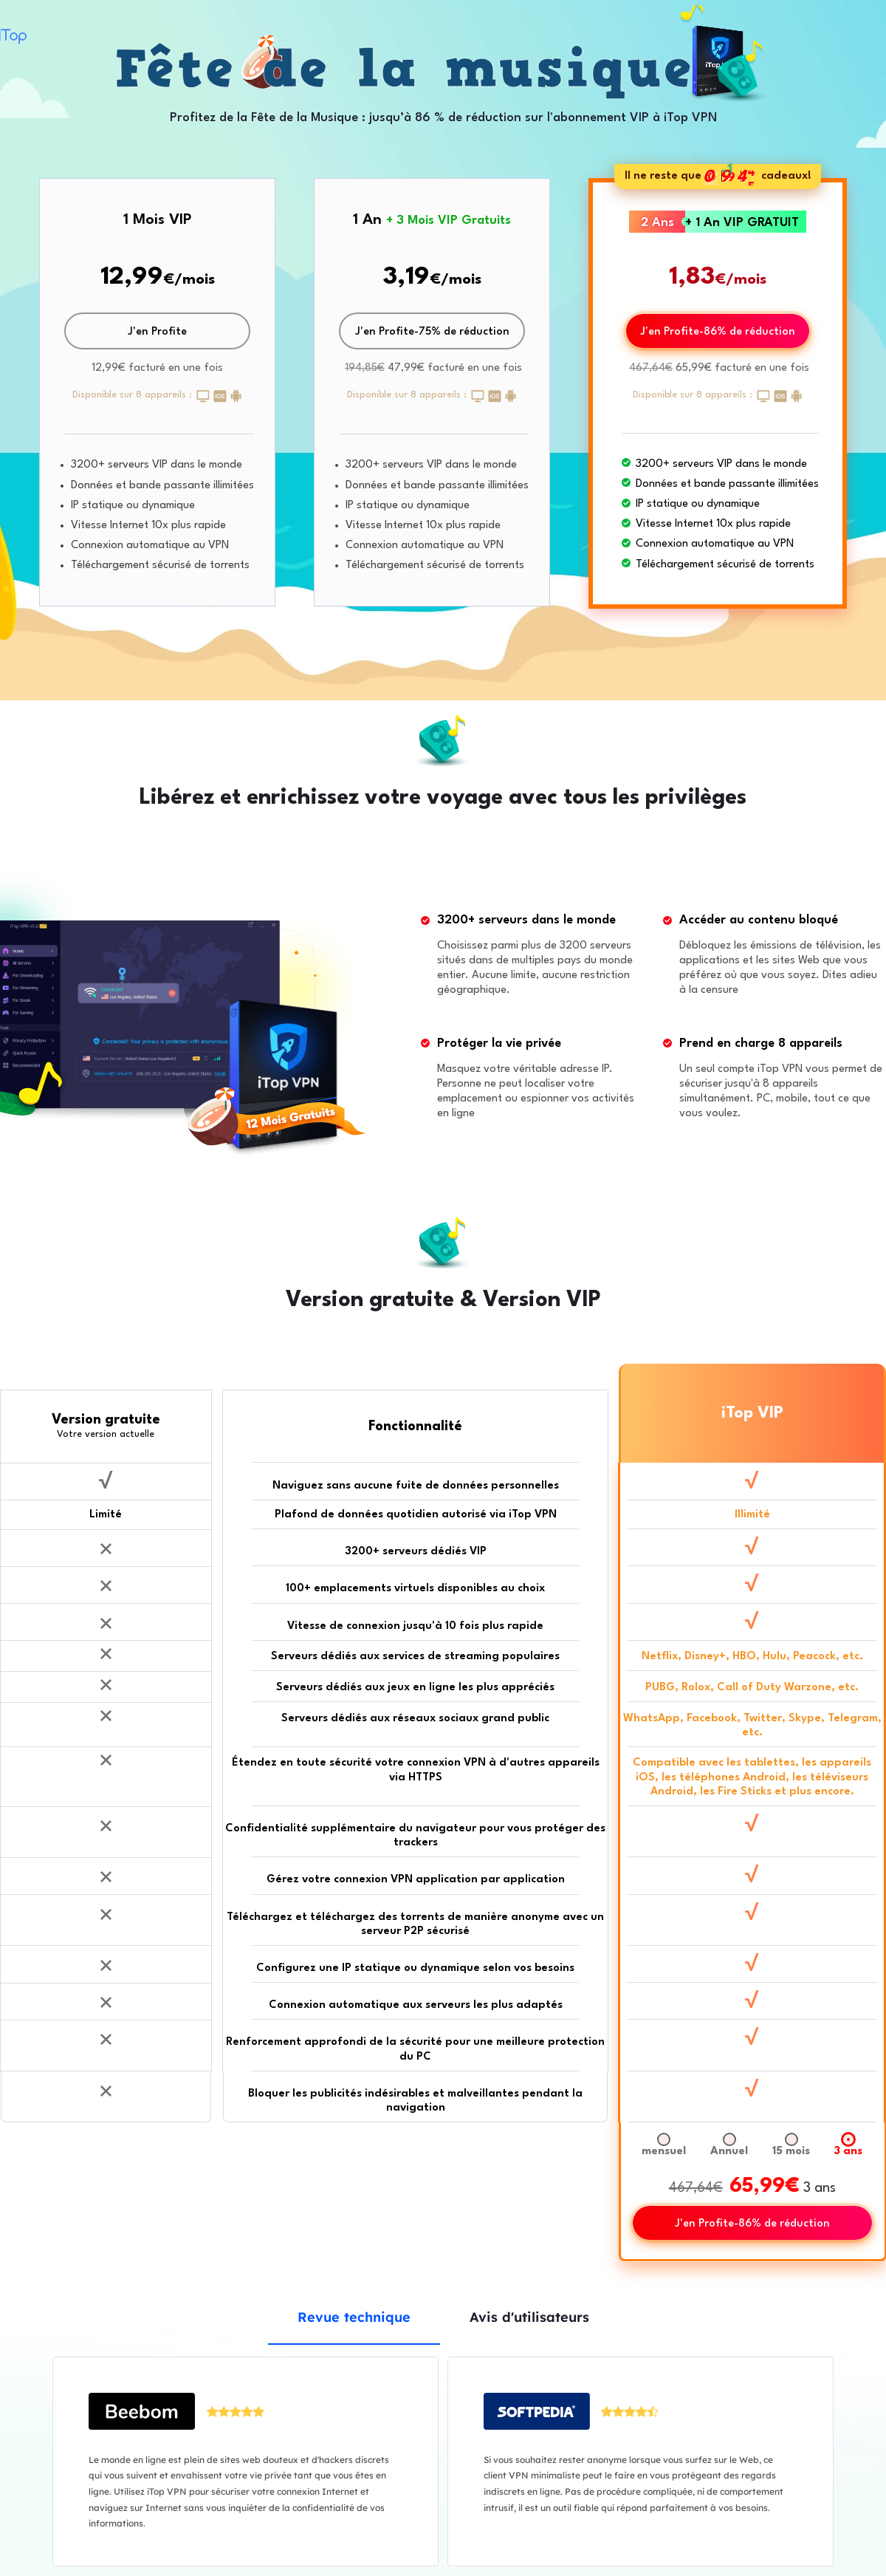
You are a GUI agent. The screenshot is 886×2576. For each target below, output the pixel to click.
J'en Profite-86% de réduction (717, 332)
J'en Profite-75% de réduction (432, 332)
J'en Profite (157, 332)
